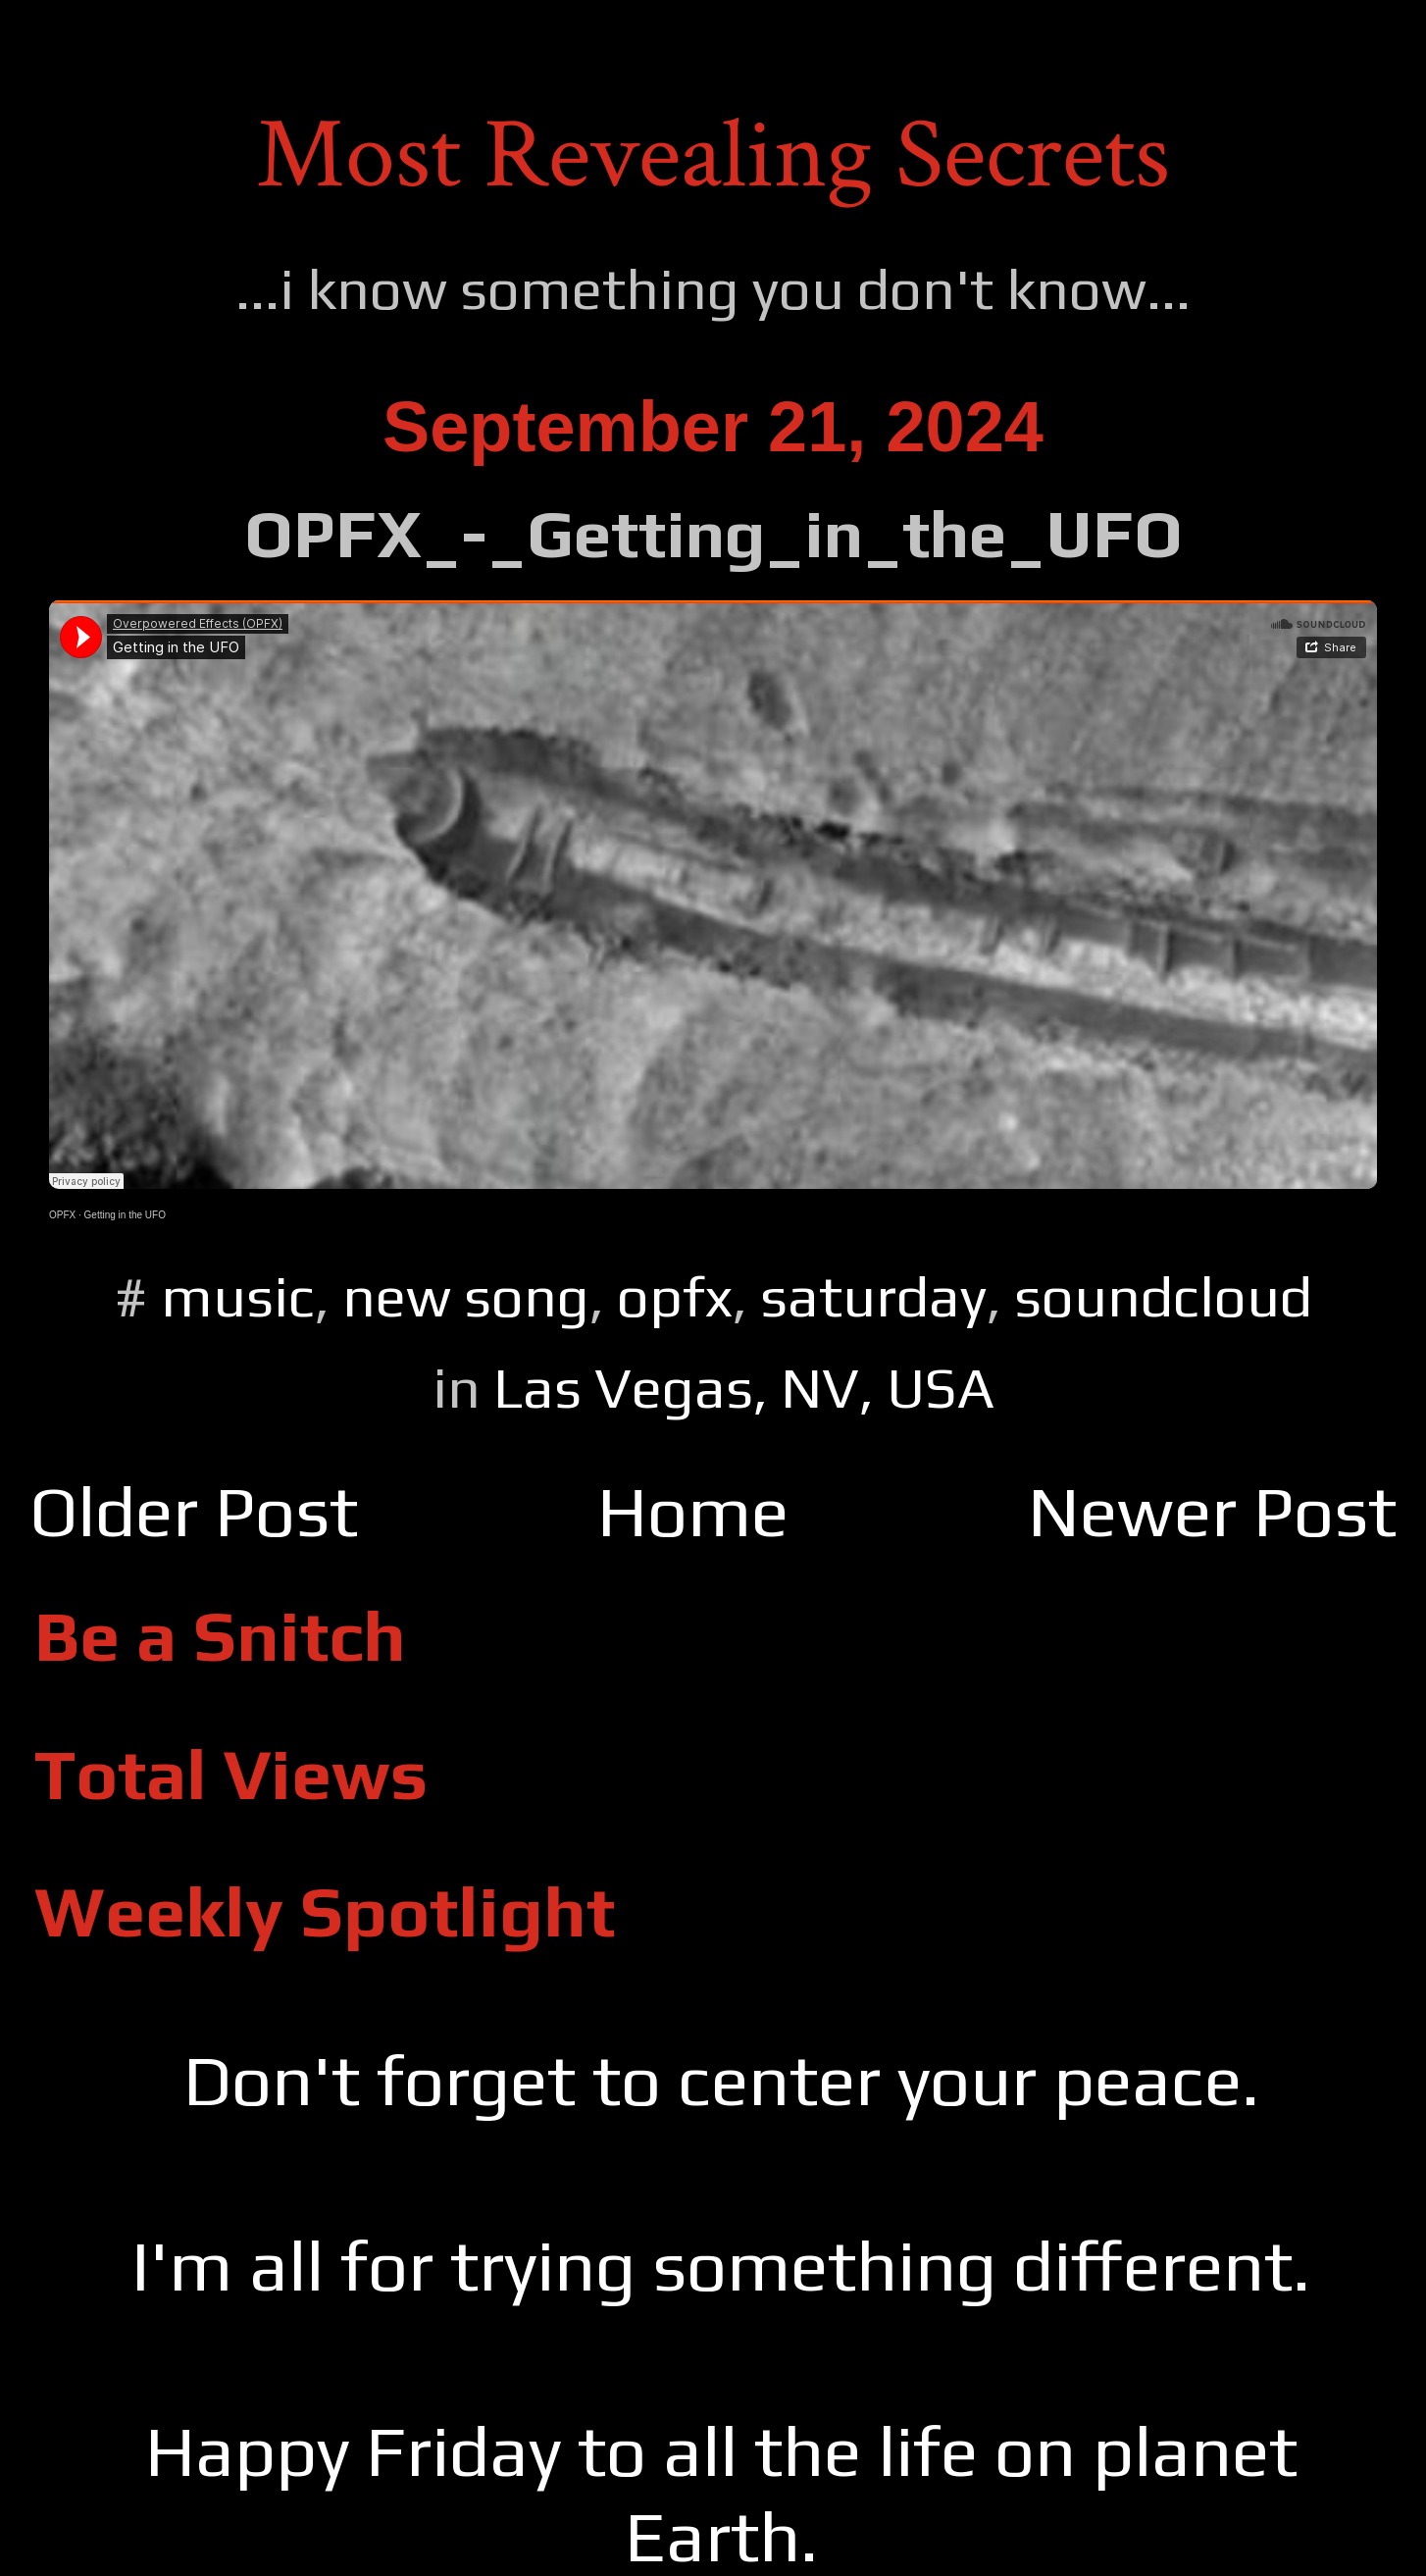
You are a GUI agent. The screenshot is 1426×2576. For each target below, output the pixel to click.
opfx (675, 1296)
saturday (873, 1296)
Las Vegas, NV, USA (743, 1387)
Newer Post (1212, 1510)
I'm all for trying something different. (720, 2265)
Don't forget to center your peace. (721, 2079)
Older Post (193, 1510)
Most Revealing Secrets (713, 155)
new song (465, 1296)
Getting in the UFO (125, 1215)
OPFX (62, 1215)
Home (693, 1510)
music (238, 1296)
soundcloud (1163, 1296)
